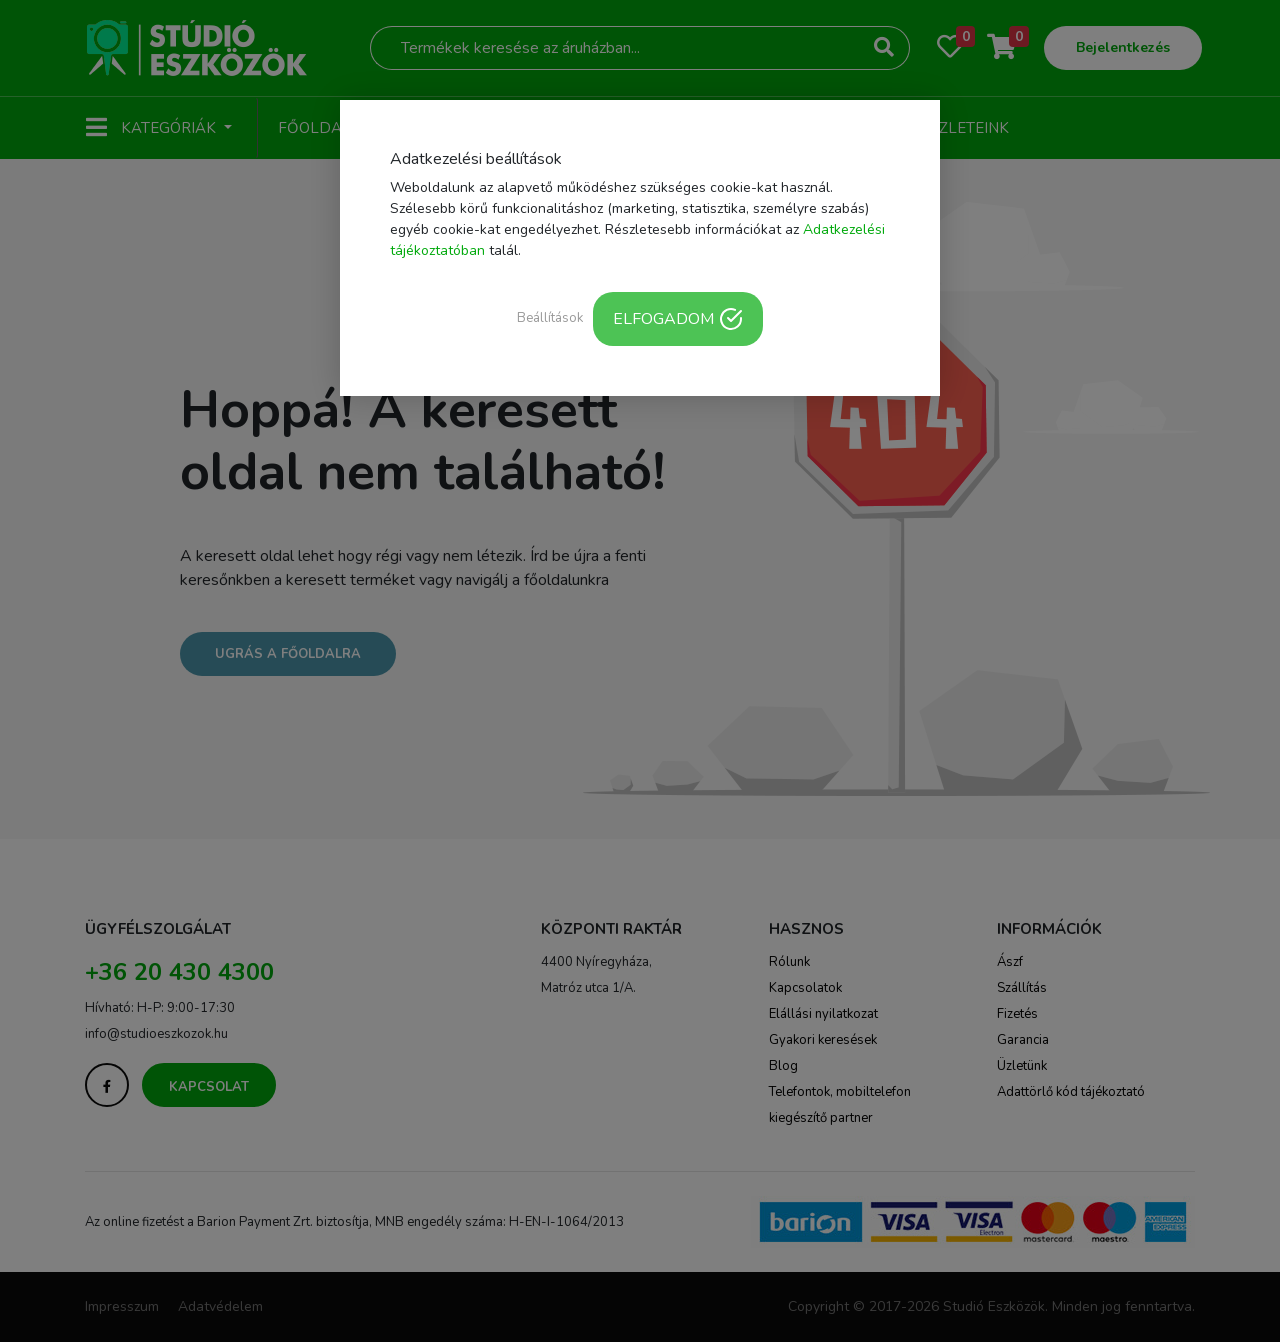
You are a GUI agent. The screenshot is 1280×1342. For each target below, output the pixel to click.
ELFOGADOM (678, 319)
